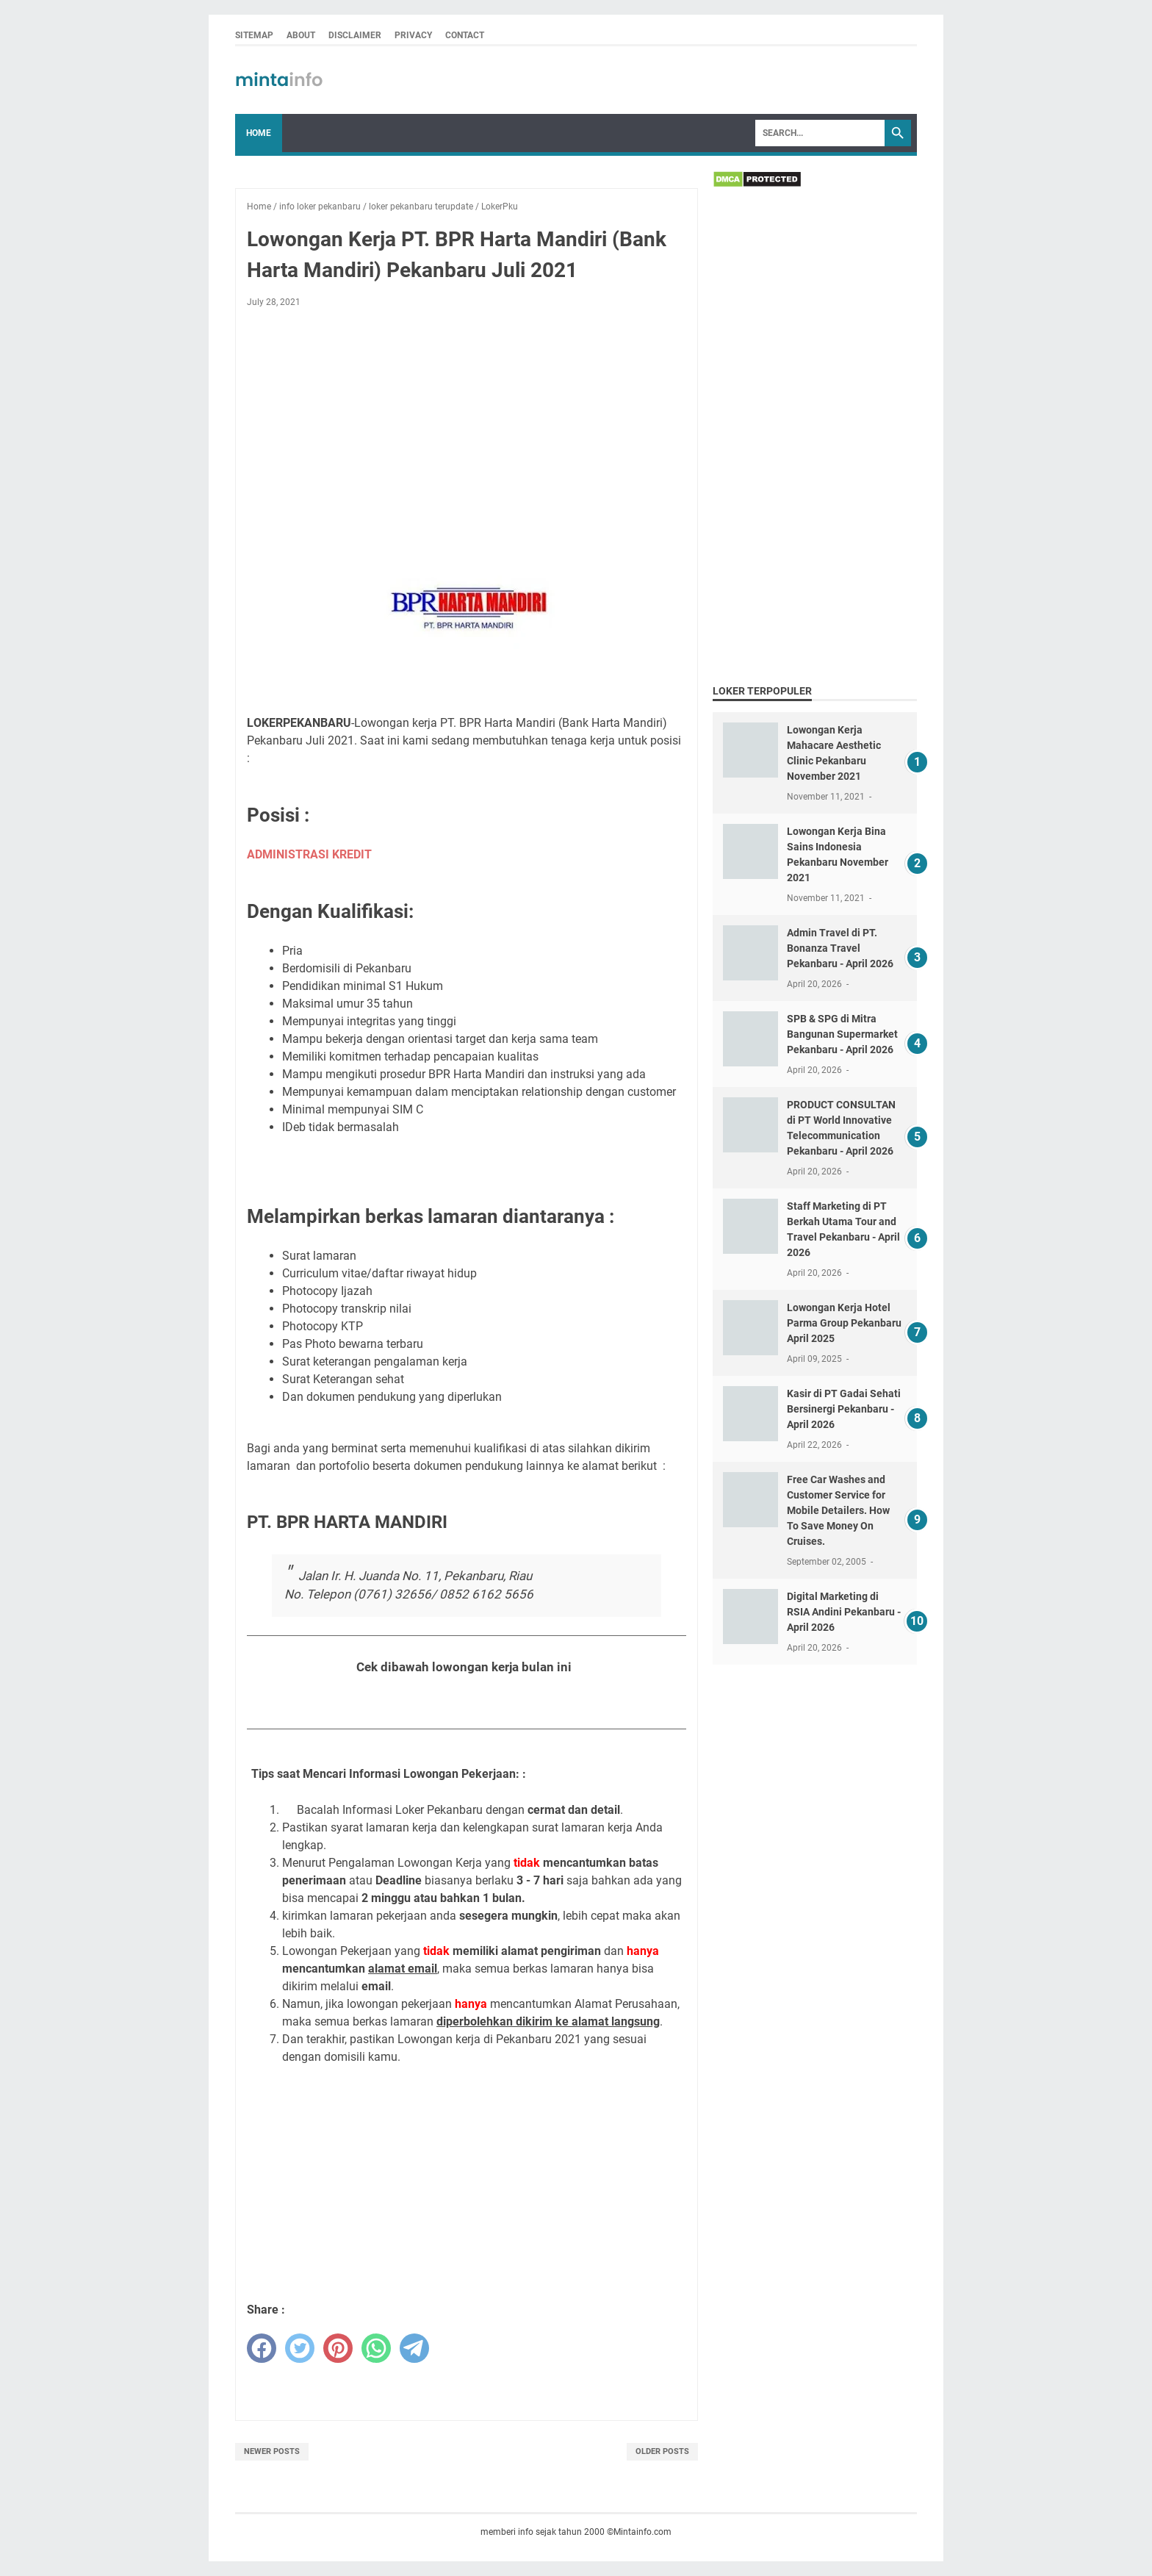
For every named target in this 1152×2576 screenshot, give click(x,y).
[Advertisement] (466, 428)
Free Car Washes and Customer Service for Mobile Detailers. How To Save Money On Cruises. (838, 1510)
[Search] (820, 133)
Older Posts (662, 2451)
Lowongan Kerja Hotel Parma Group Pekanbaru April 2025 (844, 1323)
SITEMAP (254, 35)
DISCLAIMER (354, 35)
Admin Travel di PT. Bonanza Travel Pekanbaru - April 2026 (840, 948)
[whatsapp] (376, 2348)
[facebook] (261, 2348)
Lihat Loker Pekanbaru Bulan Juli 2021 (466, 1703)
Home (258, 133)
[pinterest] (338, 2348)
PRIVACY (413, 35)
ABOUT (301, 35)
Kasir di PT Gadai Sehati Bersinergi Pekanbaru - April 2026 (844, 1409)
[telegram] (414, 2348)
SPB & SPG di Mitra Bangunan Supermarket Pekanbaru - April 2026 (842, 1034)
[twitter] (299, 2348)
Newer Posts (272, 2451)
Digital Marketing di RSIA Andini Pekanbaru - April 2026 (844, 1611)
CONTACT (464, 35)
